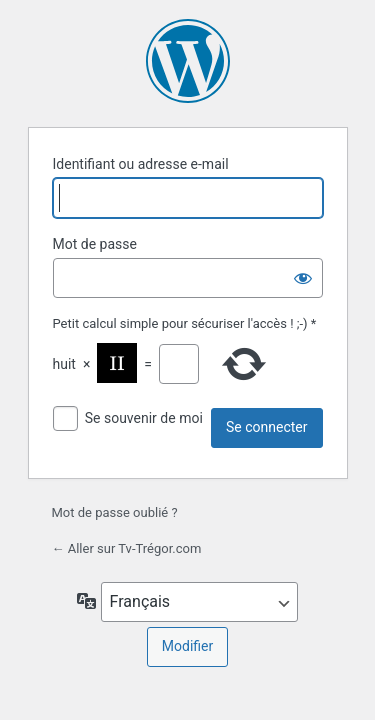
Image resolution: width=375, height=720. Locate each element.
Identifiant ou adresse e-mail (141, 164)
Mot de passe (95, 244)
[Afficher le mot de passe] (303, 278)
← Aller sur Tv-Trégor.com (127, 548)
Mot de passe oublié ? (115, 512)
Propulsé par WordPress (188, 61)
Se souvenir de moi (144, 418)
